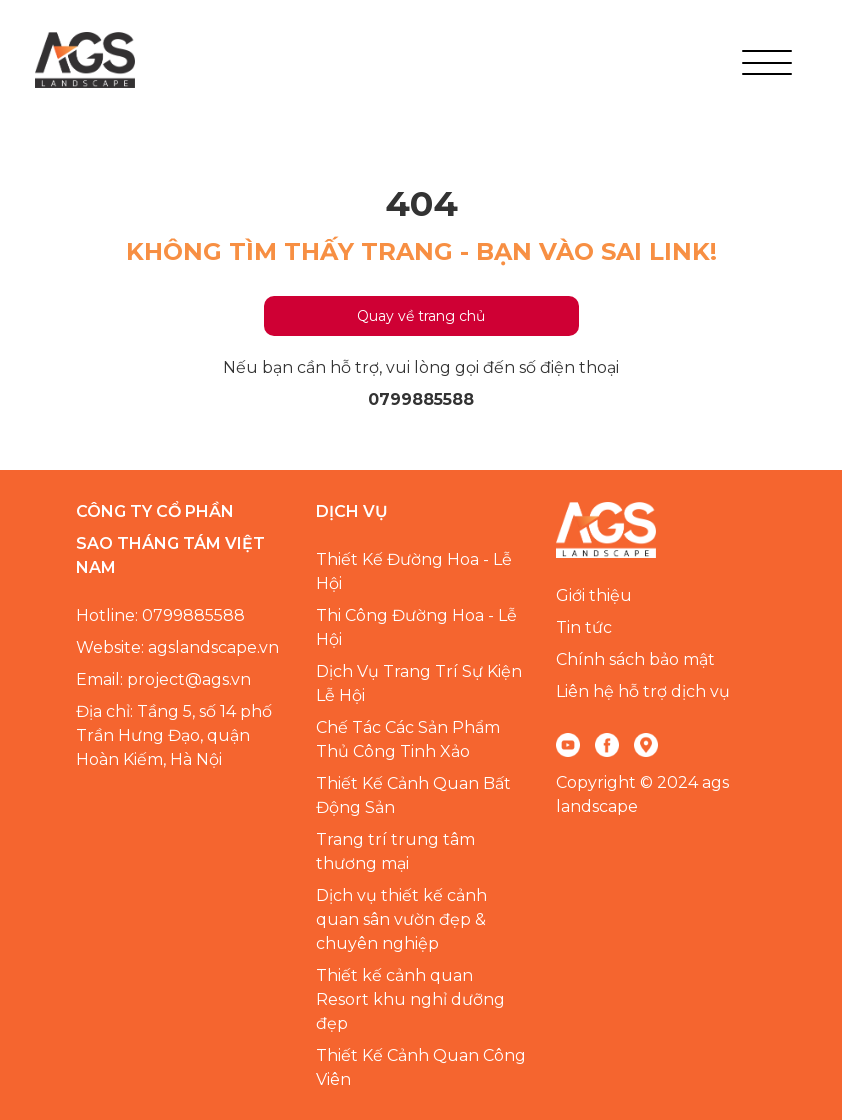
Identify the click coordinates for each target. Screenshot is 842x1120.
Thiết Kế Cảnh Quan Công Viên (421, 1067)
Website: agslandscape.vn (177, 647)
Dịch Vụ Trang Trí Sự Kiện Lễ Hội (419, 683)
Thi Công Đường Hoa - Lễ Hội (416, 627)
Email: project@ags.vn (163, 679)
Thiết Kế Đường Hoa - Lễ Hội (414, 571)
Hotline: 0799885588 (160, 615)
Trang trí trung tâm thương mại (395, 851)
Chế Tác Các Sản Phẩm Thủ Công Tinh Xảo (408, 739)
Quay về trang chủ (421, 316)
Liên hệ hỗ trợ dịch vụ (643, 691)
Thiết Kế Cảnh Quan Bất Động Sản (413, 795)
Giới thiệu (594, 595)
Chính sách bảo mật (635, 659)
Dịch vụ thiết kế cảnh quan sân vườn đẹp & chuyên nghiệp (401, 919)
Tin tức (584, 627)
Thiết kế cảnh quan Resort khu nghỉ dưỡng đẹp (410, 999)
